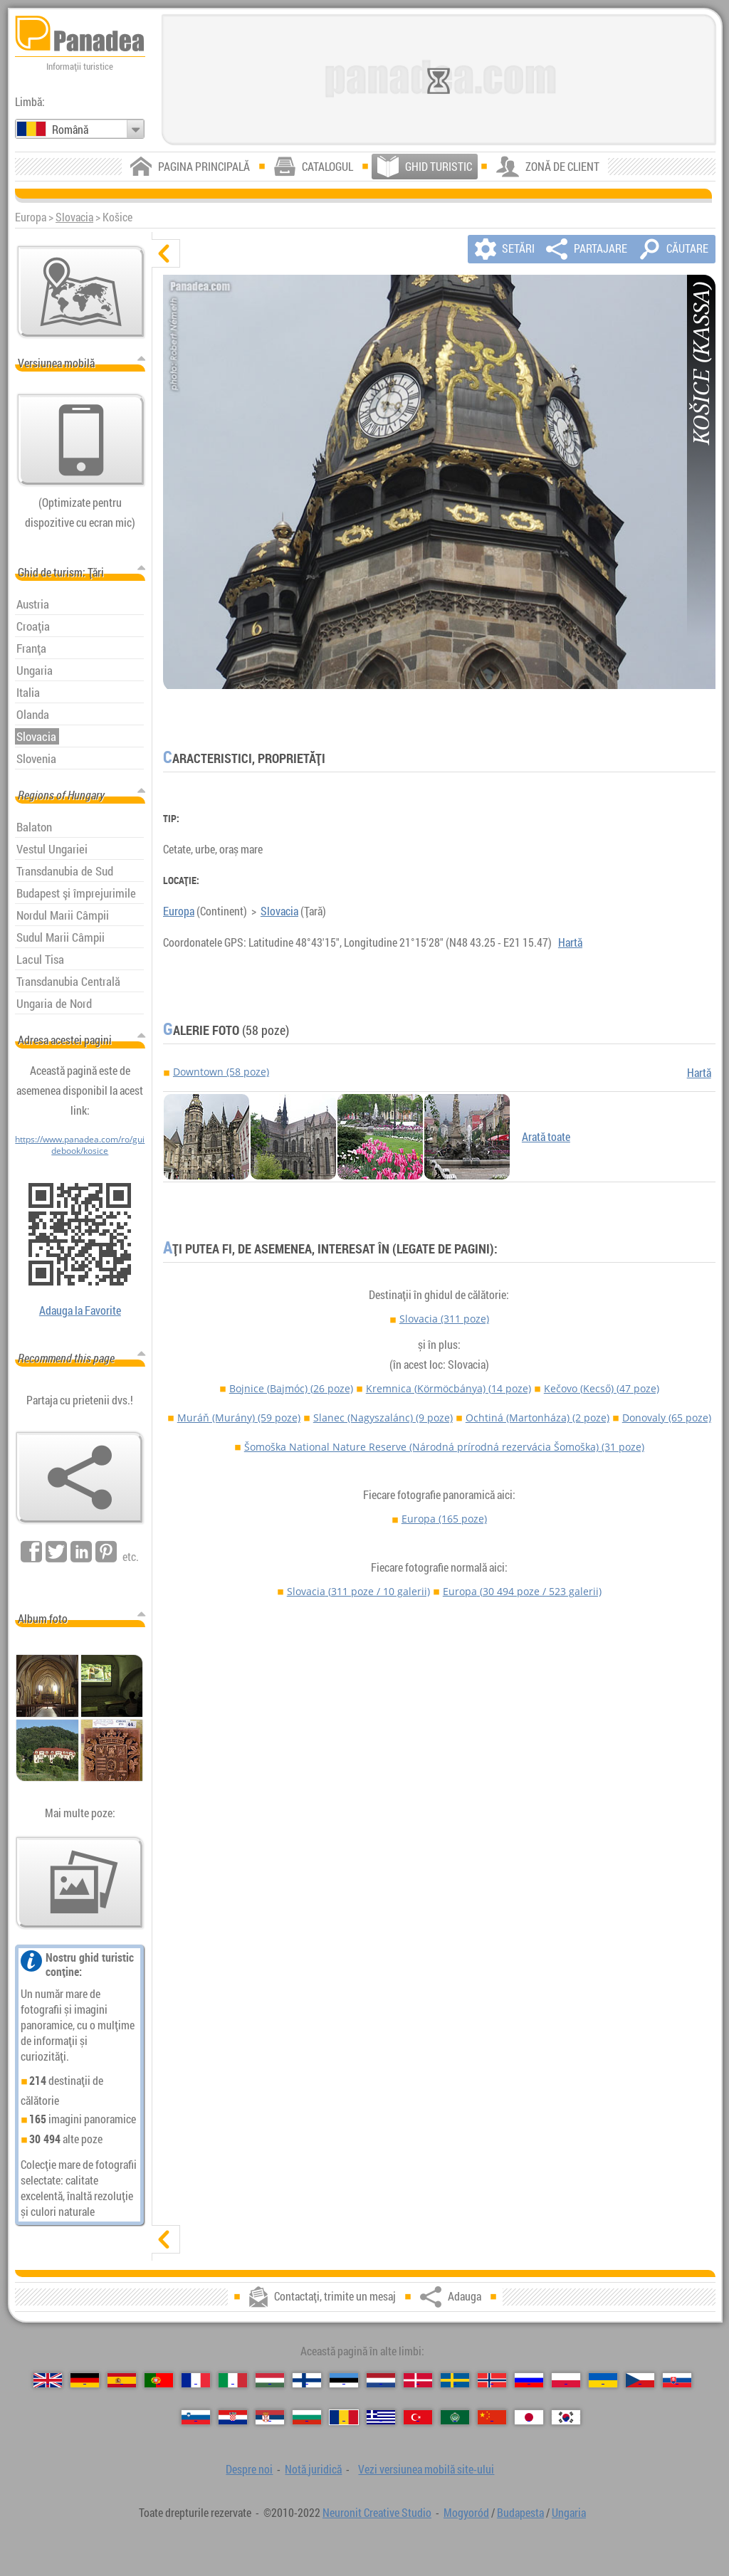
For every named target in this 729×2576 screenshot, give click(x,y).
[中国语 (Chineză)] (492, 2417)
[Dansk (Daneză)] (418, 2380)
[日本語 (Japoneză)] (529, 2417)
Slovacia (74, 217)
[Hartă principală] (81, 291)
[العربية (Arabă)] (455, 2417)
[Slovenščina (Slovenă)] (196, 2417)
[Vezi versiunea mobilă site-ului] (81, 439)
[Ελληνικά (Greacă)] (381, 2417)
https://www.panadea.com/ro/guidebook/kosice (80, 1144)
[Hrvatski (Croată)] (233, 2417)
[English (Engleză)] (48, 2380)
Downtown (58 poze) (221, 1071)
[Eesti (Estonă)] (344, 2380)
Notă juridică (313, 2469)
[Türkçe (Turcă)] (418, 2417)
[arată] (166, 2239)
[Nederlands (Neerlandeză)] (381, 2380)
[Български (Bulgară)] (307, 2417)
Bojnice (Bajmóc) (291, 1388)
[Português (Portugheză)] (159, 2380)
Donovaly (666, 1417)
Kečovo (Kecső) (601, 1388)
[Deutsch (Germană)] (85, 2380)
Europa (178, 911)
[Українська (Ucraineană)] (603, 2380)
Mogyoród (466, 2512)
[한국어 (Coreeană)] (566, 2417)
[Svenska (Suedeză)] (455, 2380)
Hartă (570, 942)
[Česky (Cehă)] (640, 2380)
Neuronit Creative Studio (376, 2512)
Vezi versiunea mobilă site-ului (426, 2469)
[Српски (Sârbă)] (270, 2417)
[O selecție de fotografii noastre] (79, 1882)
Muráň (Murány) (238, 1417)
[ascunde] (166, 253)
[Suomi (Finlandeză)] (307, 2380)
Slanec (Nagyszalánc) (383, 1417)
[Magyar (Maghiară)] (270, 2380)
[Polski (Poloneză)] (566, 2380)
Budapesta (520, 2512)
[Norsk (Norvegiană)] (492, 2380)
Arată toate (546, 1137)
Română (70, 129)
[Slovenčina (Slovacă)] (677, 2380)
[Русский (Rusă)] (529, 2380)
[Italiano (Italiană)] (233, 2380)
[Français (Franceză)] (196, 2380)
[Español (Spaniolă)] (122, 2380)
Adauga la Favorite (80, 1310)
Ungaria (569, 2512)
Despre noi (249, 2469)
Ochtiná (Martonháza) (537, 1417)
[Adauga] (79, 1477)
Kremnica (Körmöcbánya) (448, 1388)
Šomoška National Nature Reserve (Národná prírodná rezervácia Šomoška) (444, 1446)
